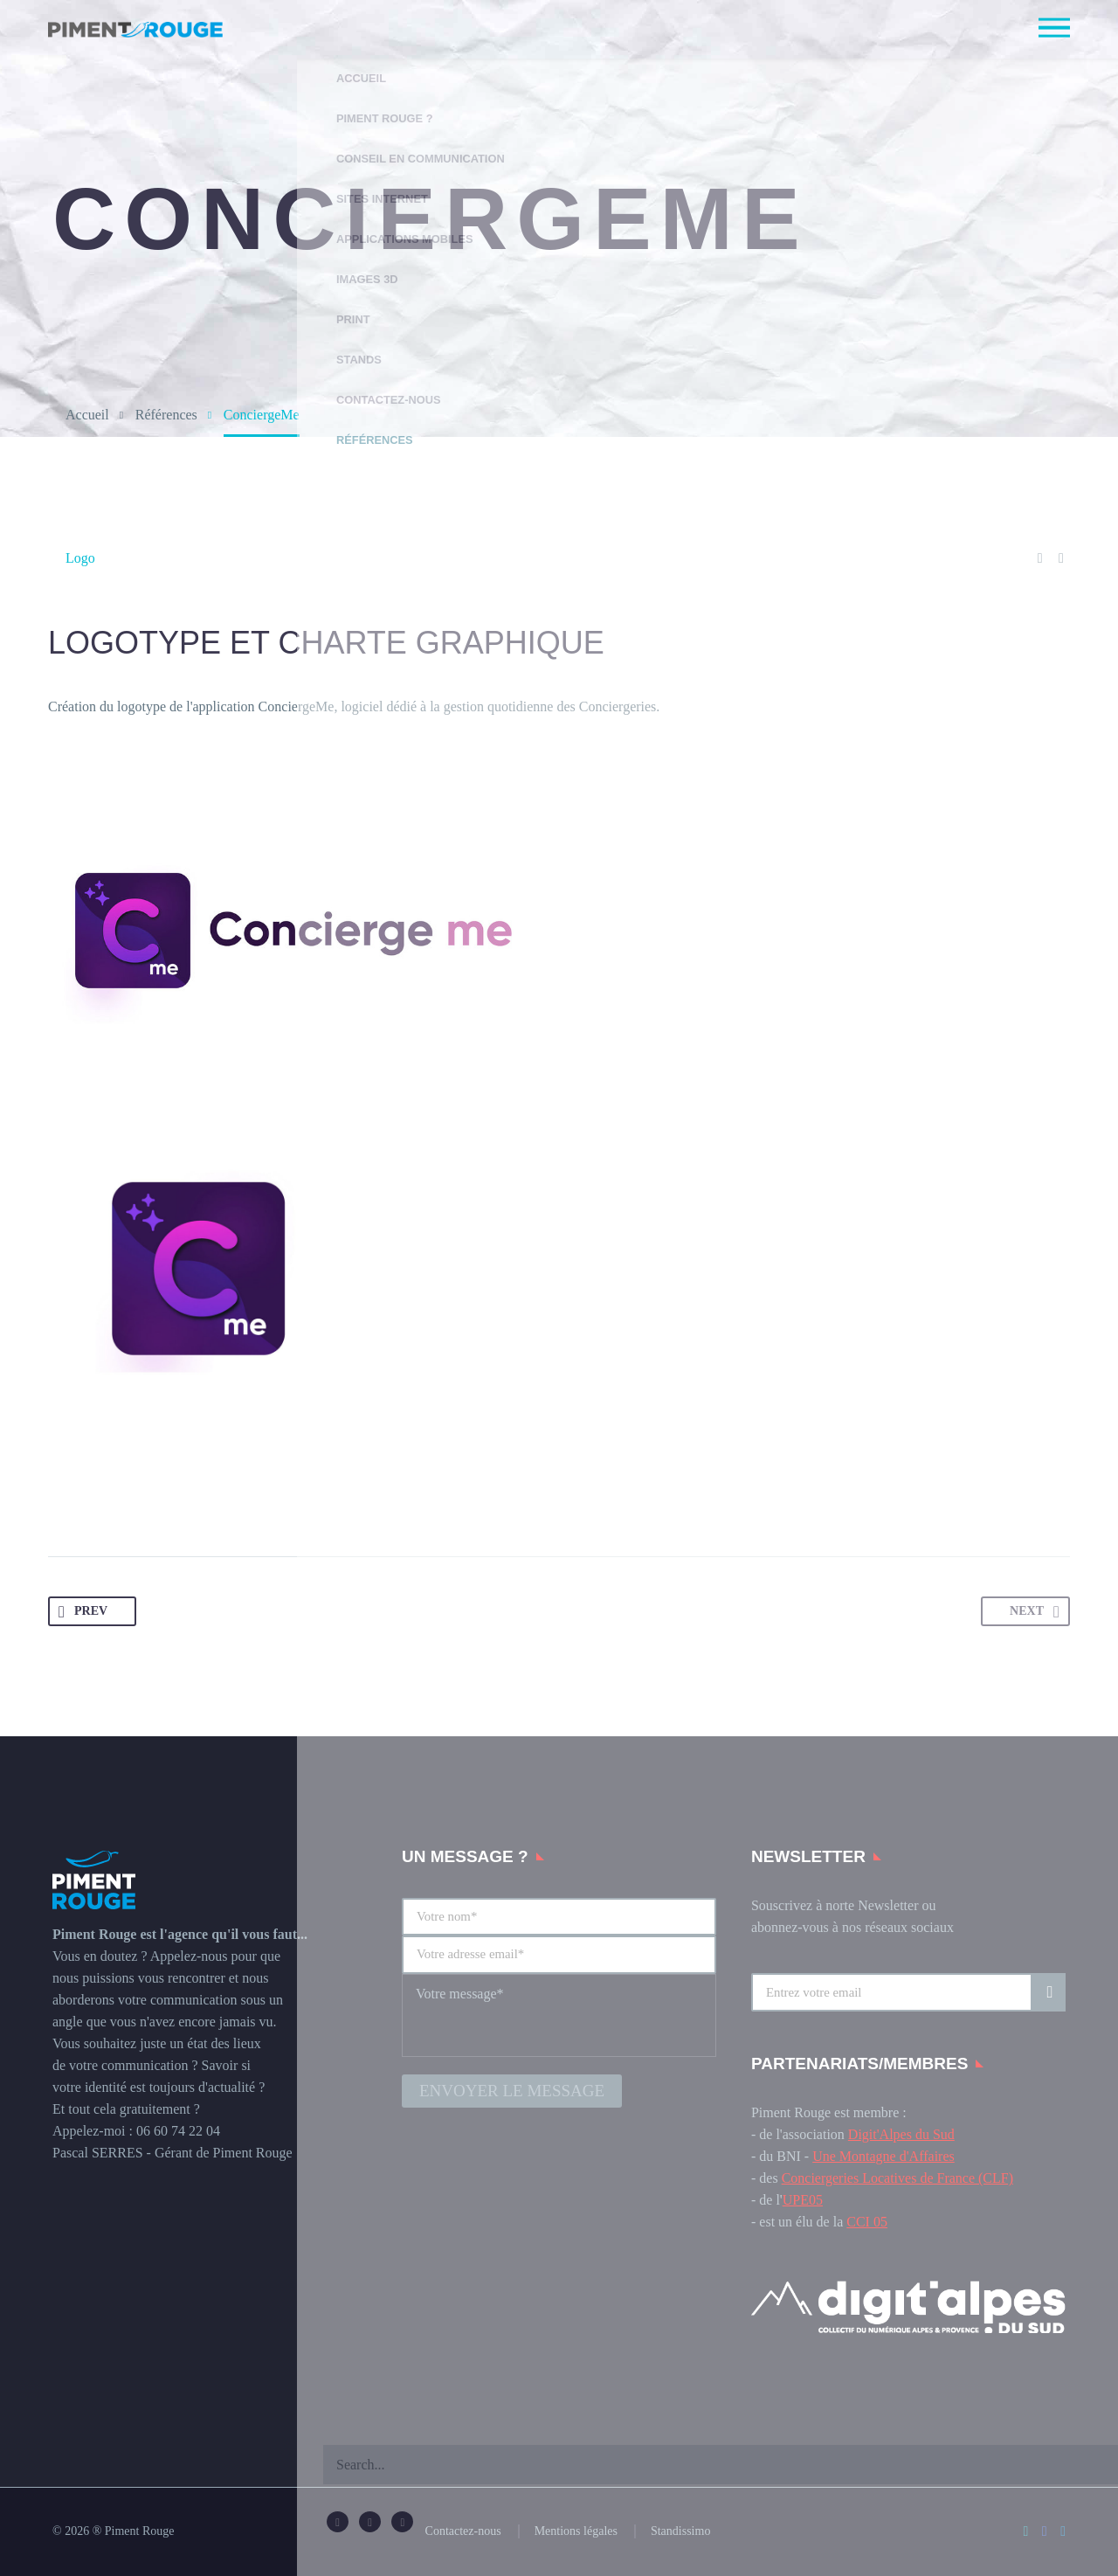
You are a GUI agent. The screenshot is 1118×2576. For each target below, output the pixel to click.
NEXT (1033, 1612)
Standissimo (680, 2531)
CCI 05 (866, 2221)
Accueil (87, 414)
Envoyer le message (511, 2088)
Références (166, 414)
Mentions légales (576, 2531)
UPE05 (803, 2199)
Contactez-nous (463, 2531)
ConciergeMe (297, 706)
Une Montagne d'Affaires (883, 2156)
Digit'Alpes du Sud (901, 2134)
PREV (84, 1612)
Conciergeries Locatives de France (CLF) (897, 2178)
